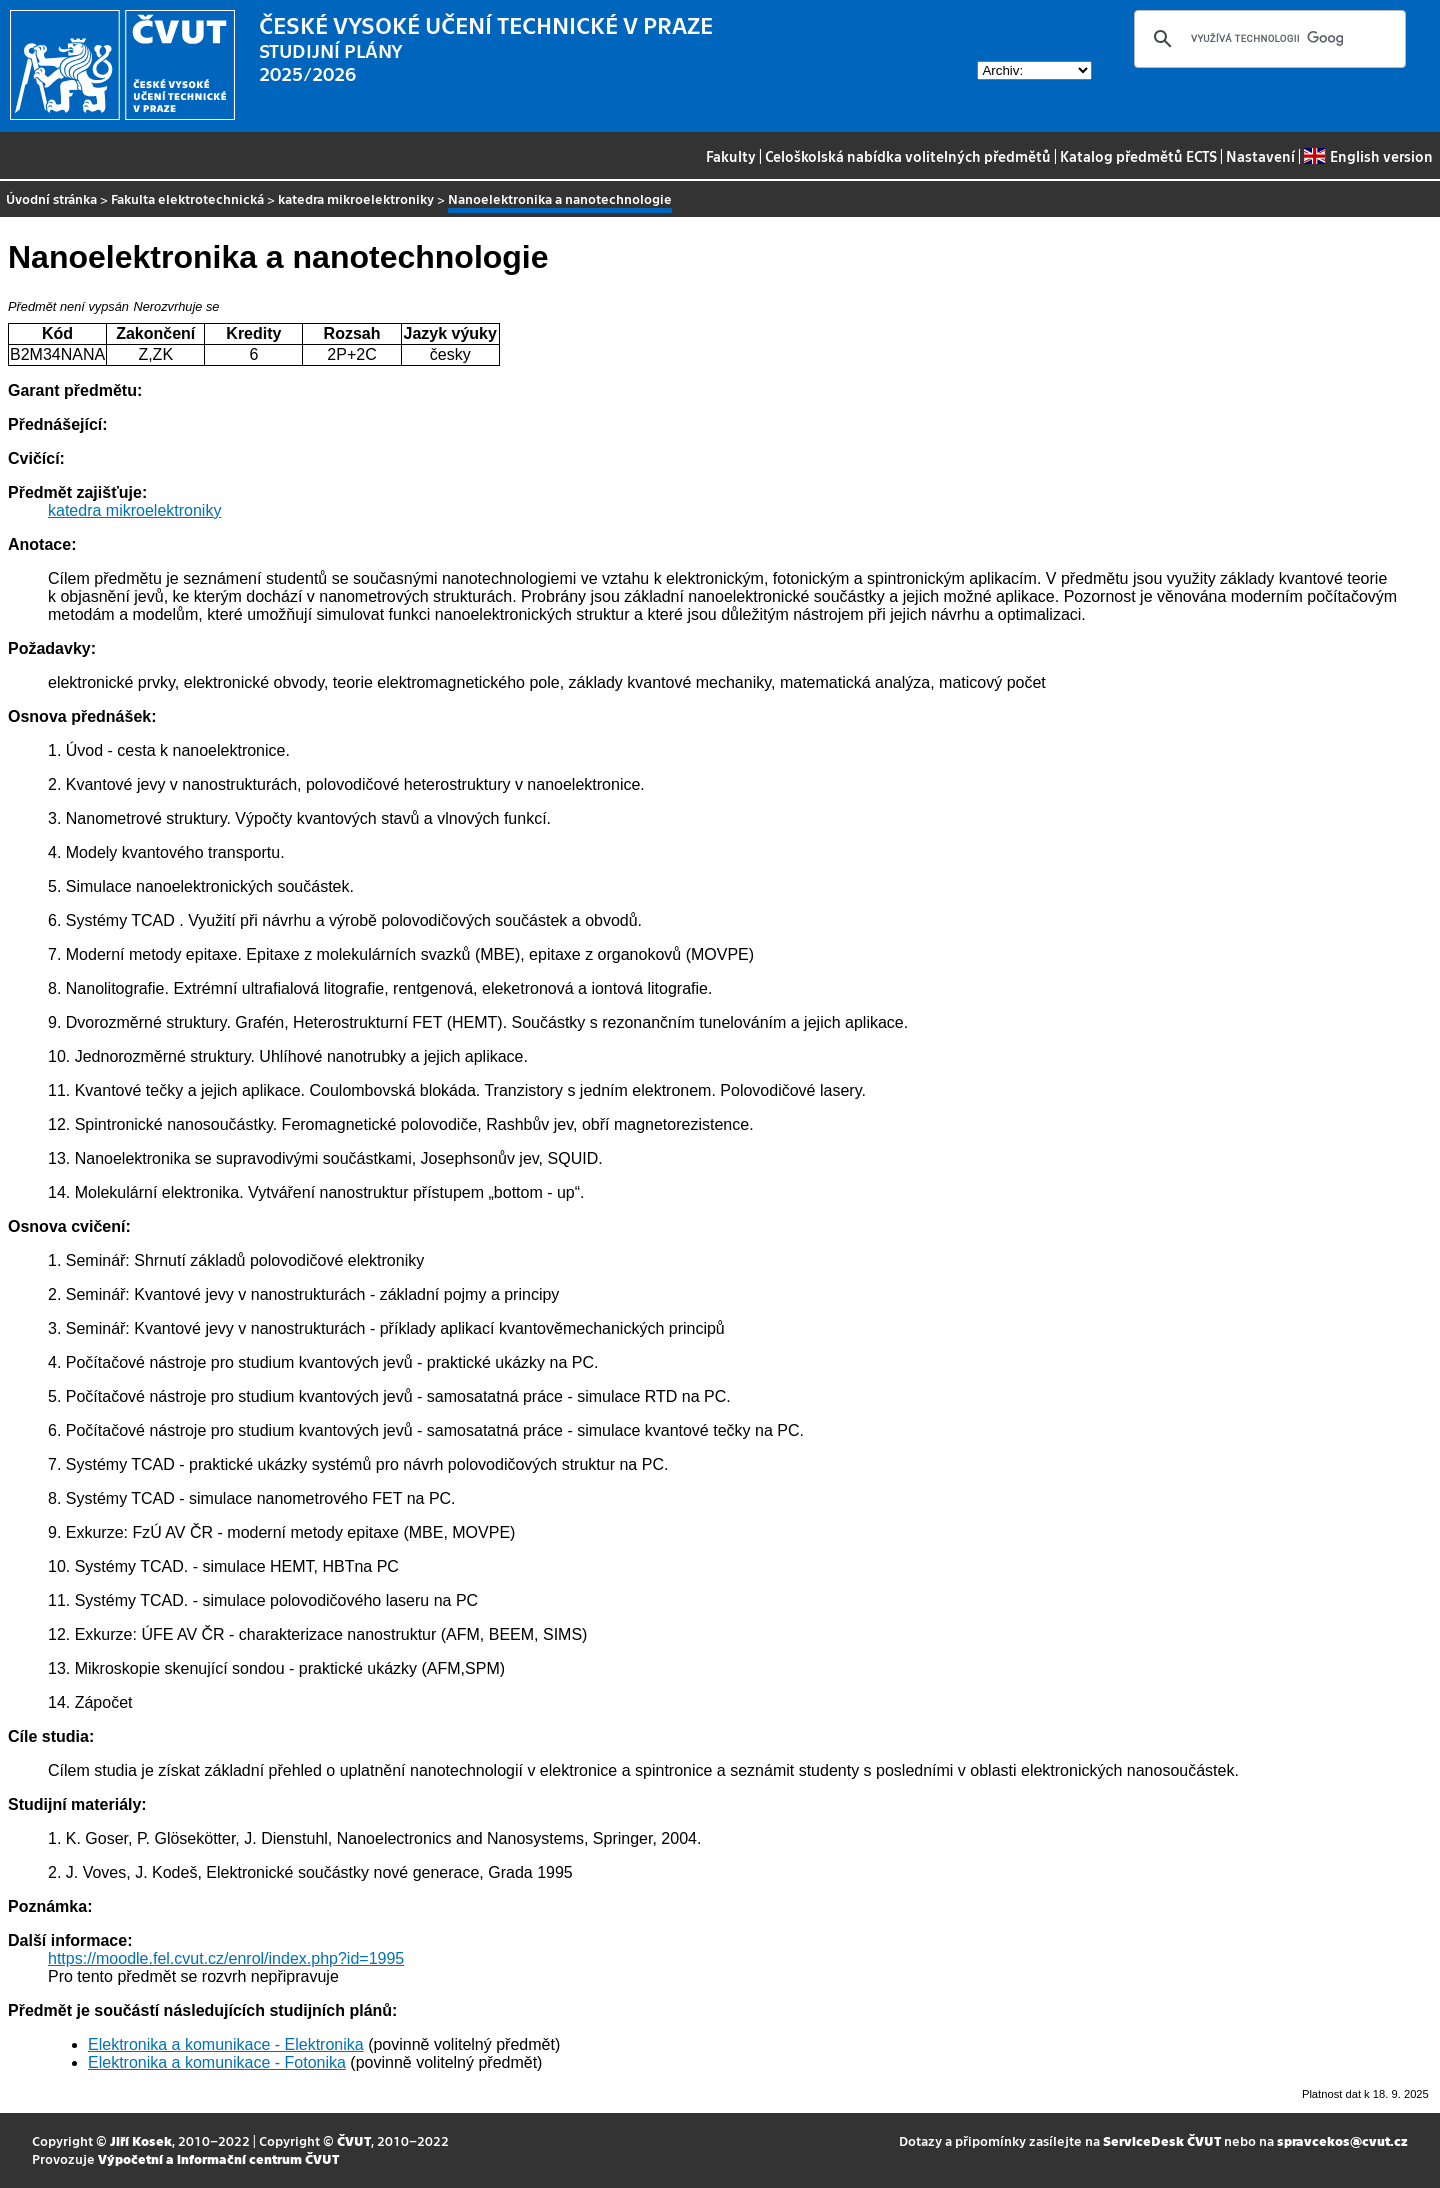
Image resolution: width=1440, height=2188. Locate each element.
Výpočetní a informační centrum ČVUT (218, 2158)
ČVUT (354, 2140)
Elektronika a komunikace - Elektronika (226, 2044)
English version (1368, 156)
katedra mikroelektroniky (356, 198)
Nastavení (1260, 156)
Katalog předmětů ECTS (1138, 156)
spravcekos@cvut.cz (1342, 2140)
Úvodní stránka (51, 198)
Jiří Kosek (141, 2140)
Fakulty (731, 156)
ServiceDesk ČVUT (1162, 2140)
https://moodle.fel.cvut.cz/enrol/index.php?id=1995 (226, 1958)
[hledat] (1267, 39)
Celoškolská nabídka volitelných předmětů (908, 156)
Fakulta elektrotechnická (187, 198)
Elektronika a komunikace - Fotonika (217, 2062)
